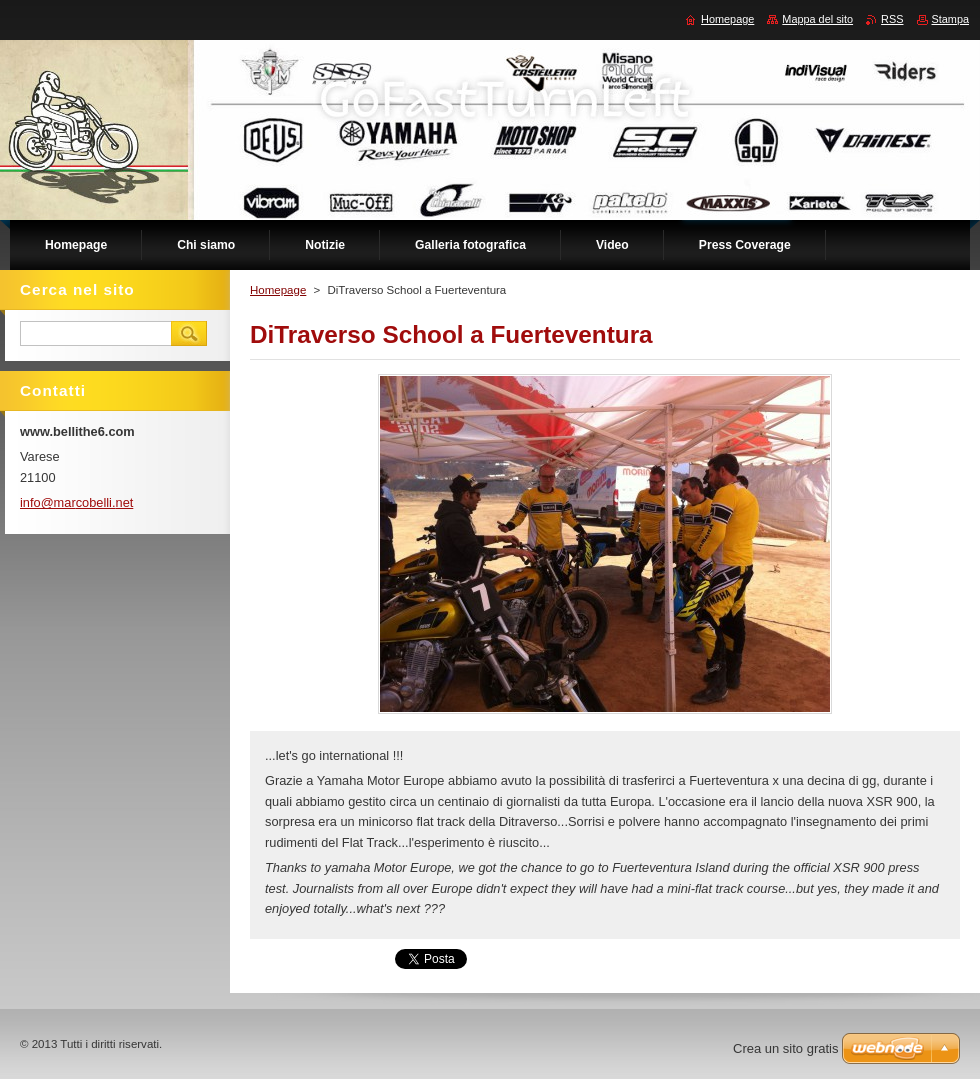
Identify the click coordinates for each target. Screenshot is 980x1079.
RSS (892, 19)
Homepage (278, 290)
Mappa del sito (817, 19)
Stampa (950, 19)
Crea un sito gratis (786, 1048)
